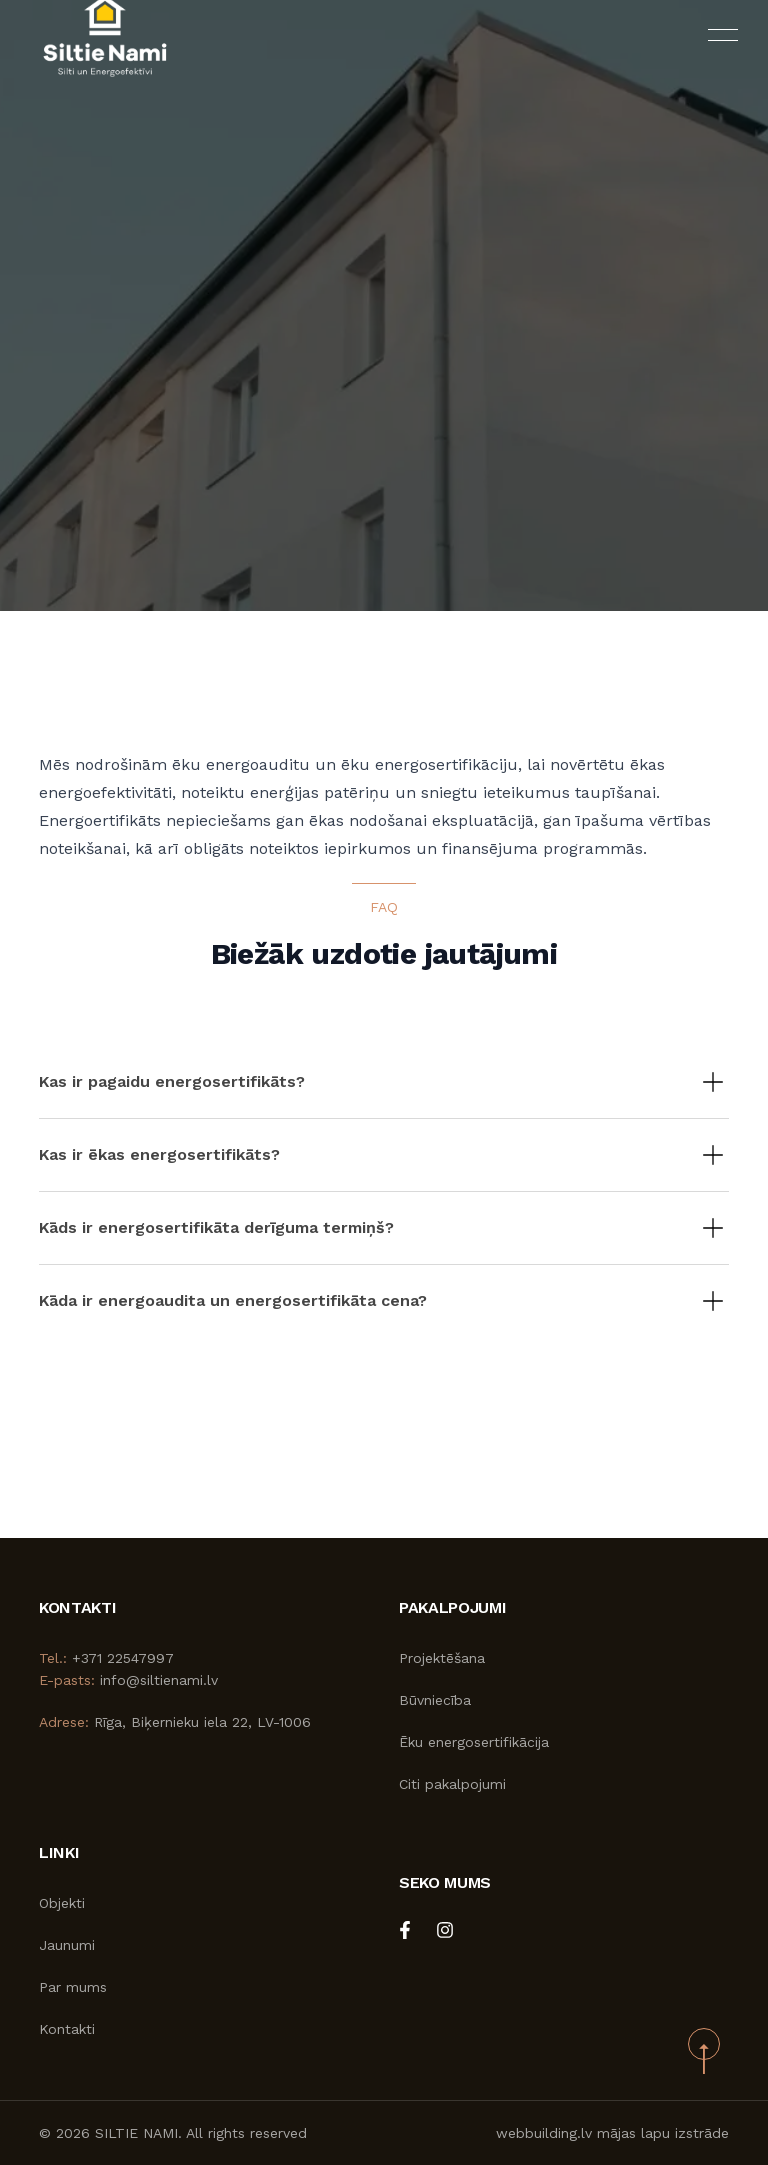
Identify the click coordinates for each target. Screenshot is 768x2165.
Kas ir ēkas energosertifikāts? (159, 1154)
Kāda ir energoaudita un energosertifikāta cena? (233, 1300)
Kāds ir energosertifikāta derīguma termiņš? (216, 1227)
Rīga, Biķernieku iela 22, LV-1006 (202, 1722)
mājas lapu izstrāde (663, 2133)
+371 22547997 (123, 1658)
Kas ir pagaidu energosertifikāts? (172, 1081)
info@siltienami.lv (159, 1680)
